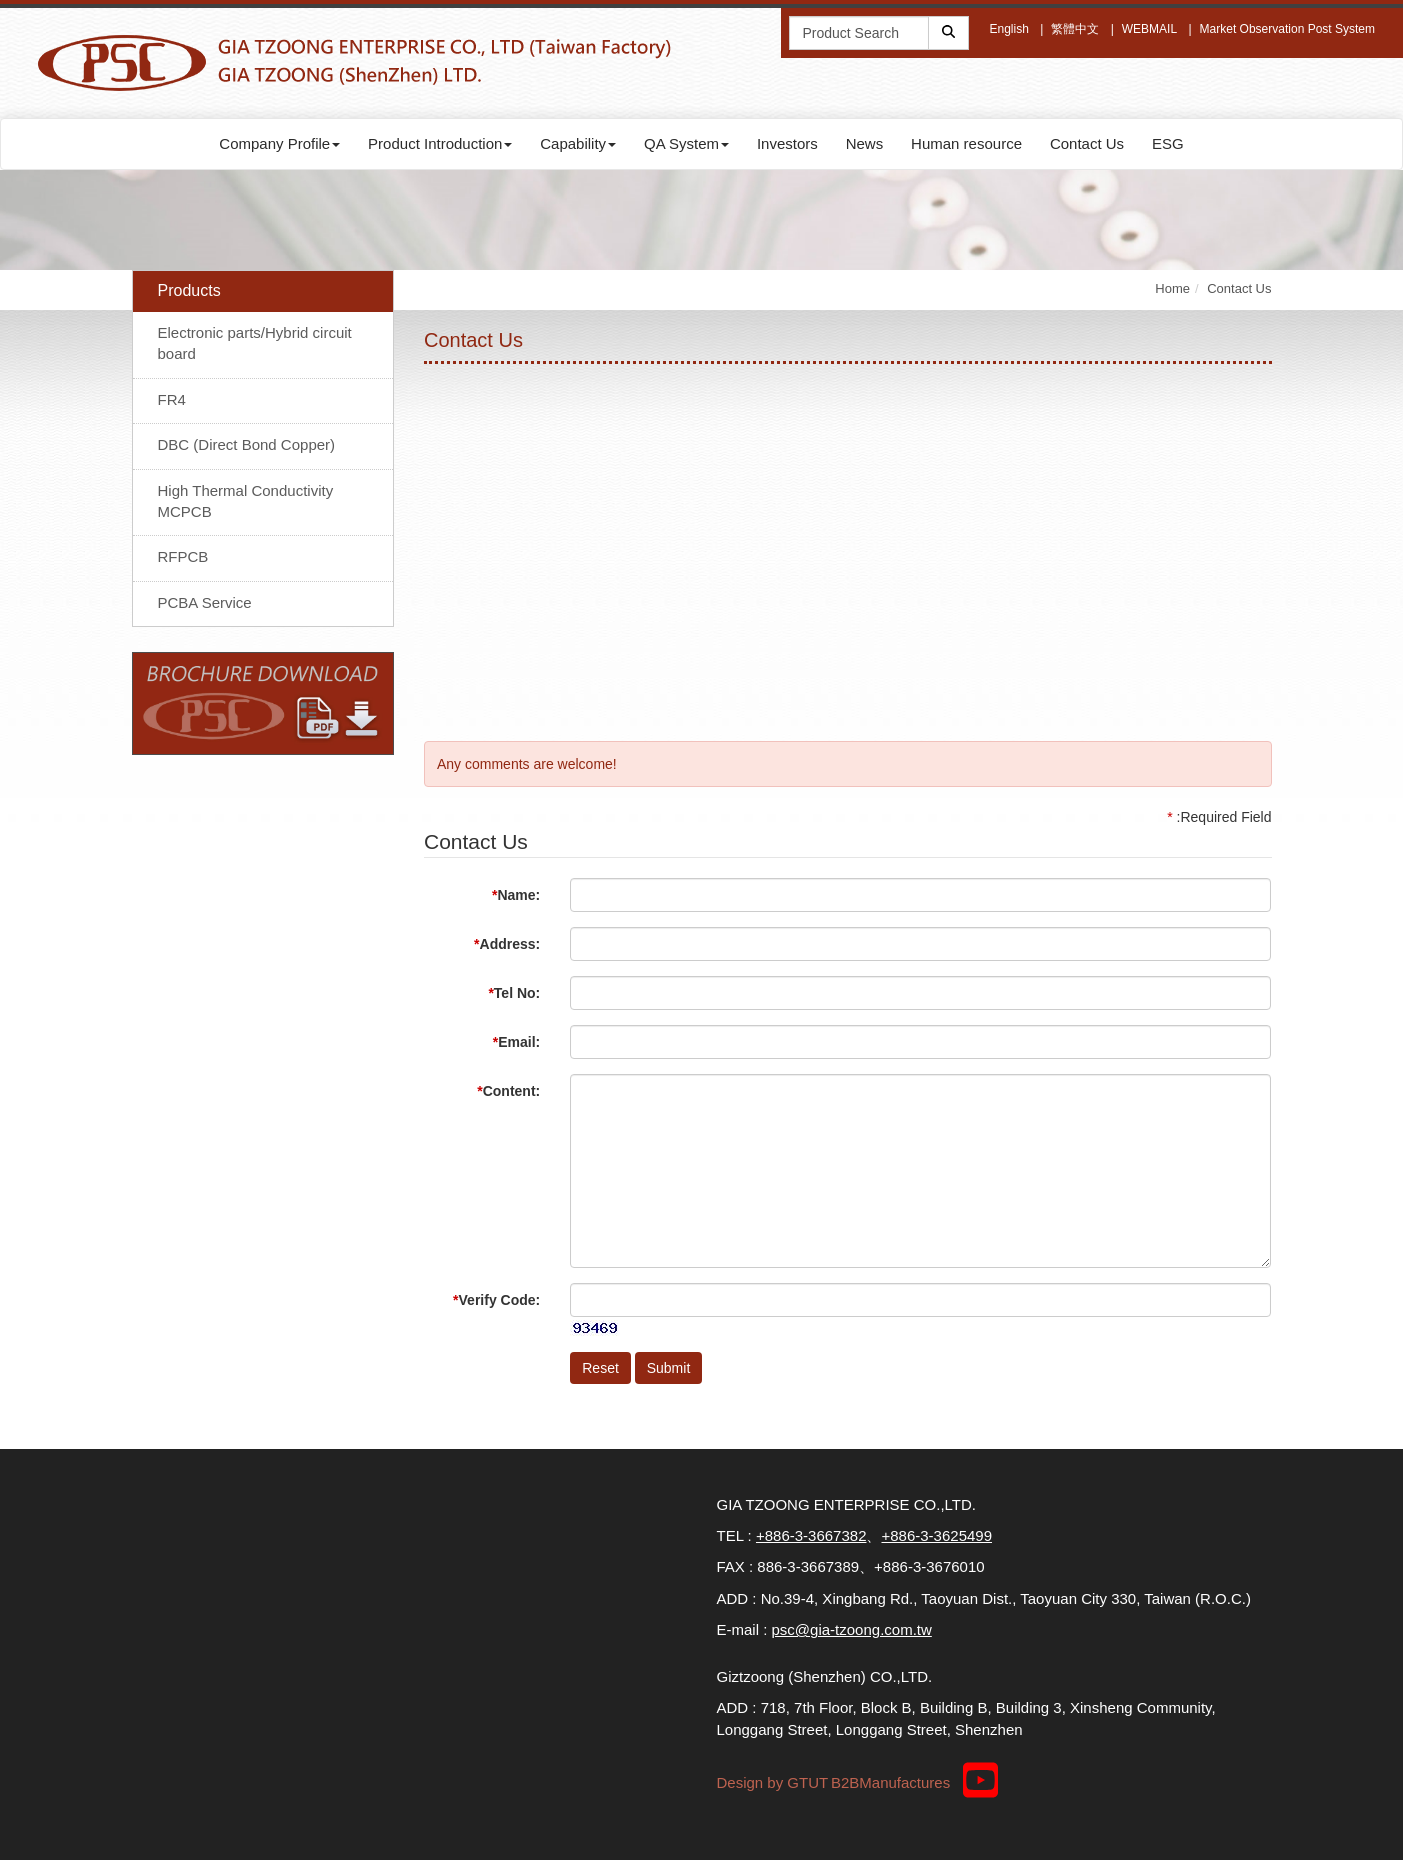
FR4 (172, 399)
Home (1172, 288)
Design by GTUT (773, 1782)
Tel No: (514, 993)
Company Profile (279, 143)
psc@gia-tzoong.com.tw (852, 1629)
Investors (787, 143)
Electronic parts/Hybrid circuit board (255, 343)
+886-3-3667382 (811, 1535)
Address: (507, 944)
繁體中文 (1075, 29)
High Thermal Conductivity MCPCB (246, 501)
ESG (1168, 143)
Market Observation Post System (1287, 29)
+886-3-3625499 (936, 1535)
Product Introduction (440, 143)
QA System (686, 143)
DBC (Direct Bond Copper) (247, 444)
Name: (516, 895)
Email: (516, 1042)
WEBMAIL (1149, 29)
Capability (578, 143)
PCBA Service (205, 602)
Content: (508, 1091)
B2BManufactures (890, 1782)
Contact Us (1087, 143)
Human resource (966, 143)
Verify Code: (496, 1300)
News (865, 143)
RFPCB (183, 556)
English (1008, 29)
